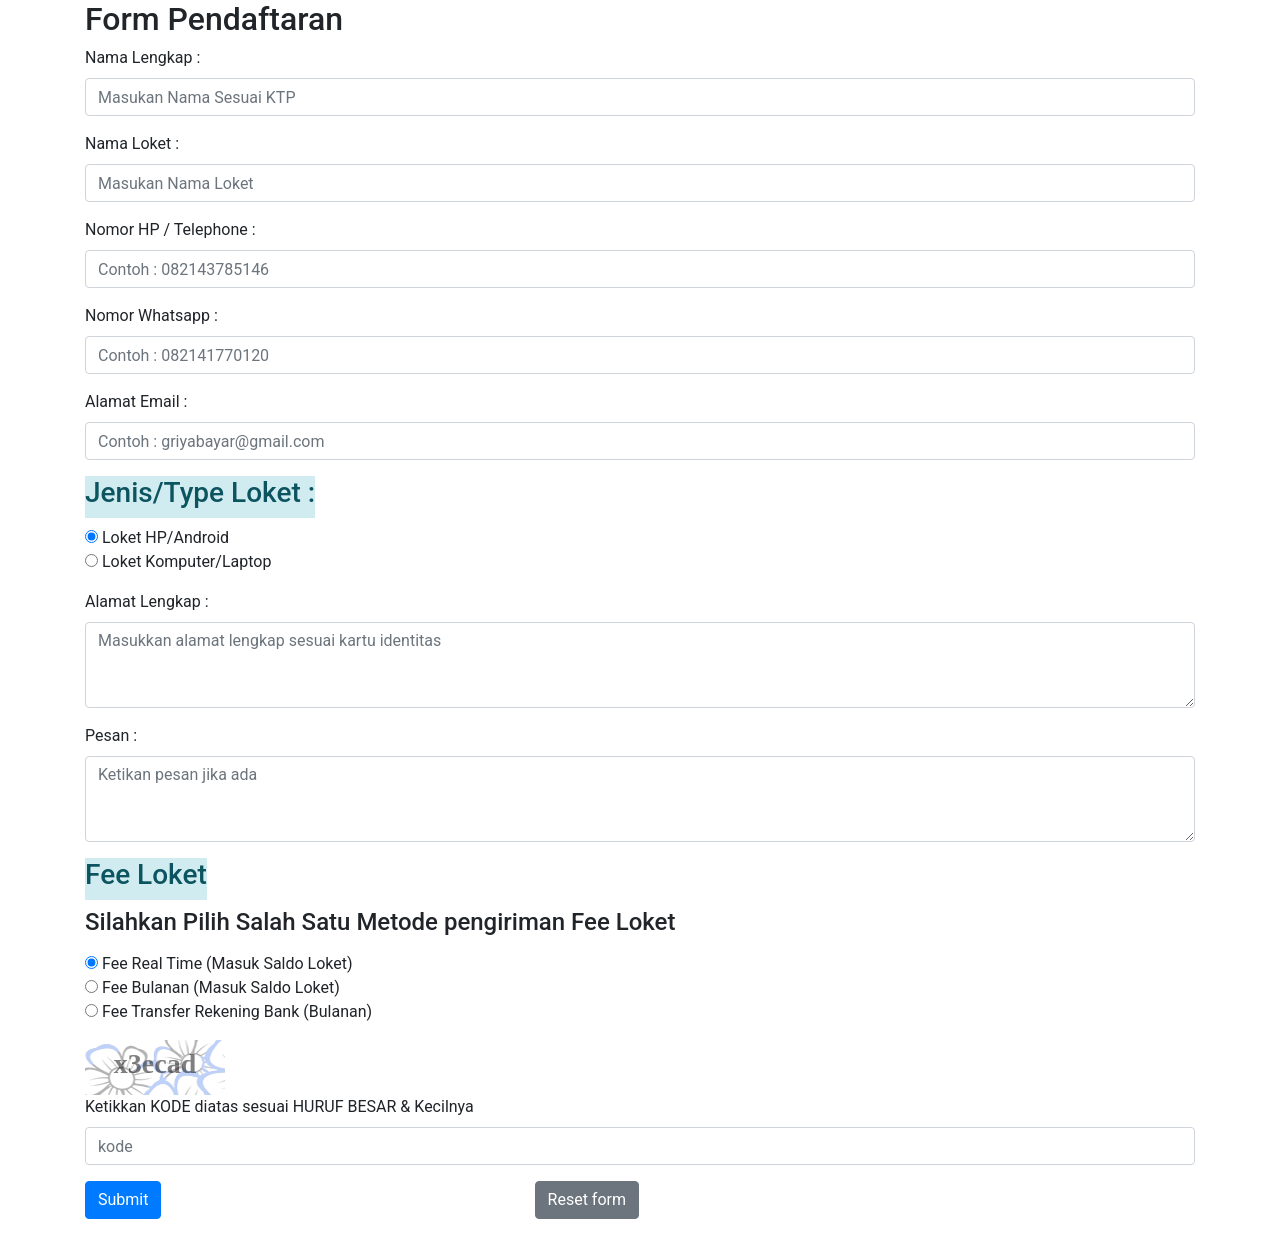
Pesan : (111, 735)
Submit (123, 1199)
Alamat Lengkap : (147, 601)
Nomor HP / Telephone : (170, 229)
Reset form (587, 1199)
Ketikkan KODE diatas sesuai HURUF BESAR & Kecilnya (279, 1106)
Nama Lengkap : (142, 57)
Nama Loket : (132, 143)
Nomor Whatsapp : (151, 315)
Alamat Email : (136, 401)
